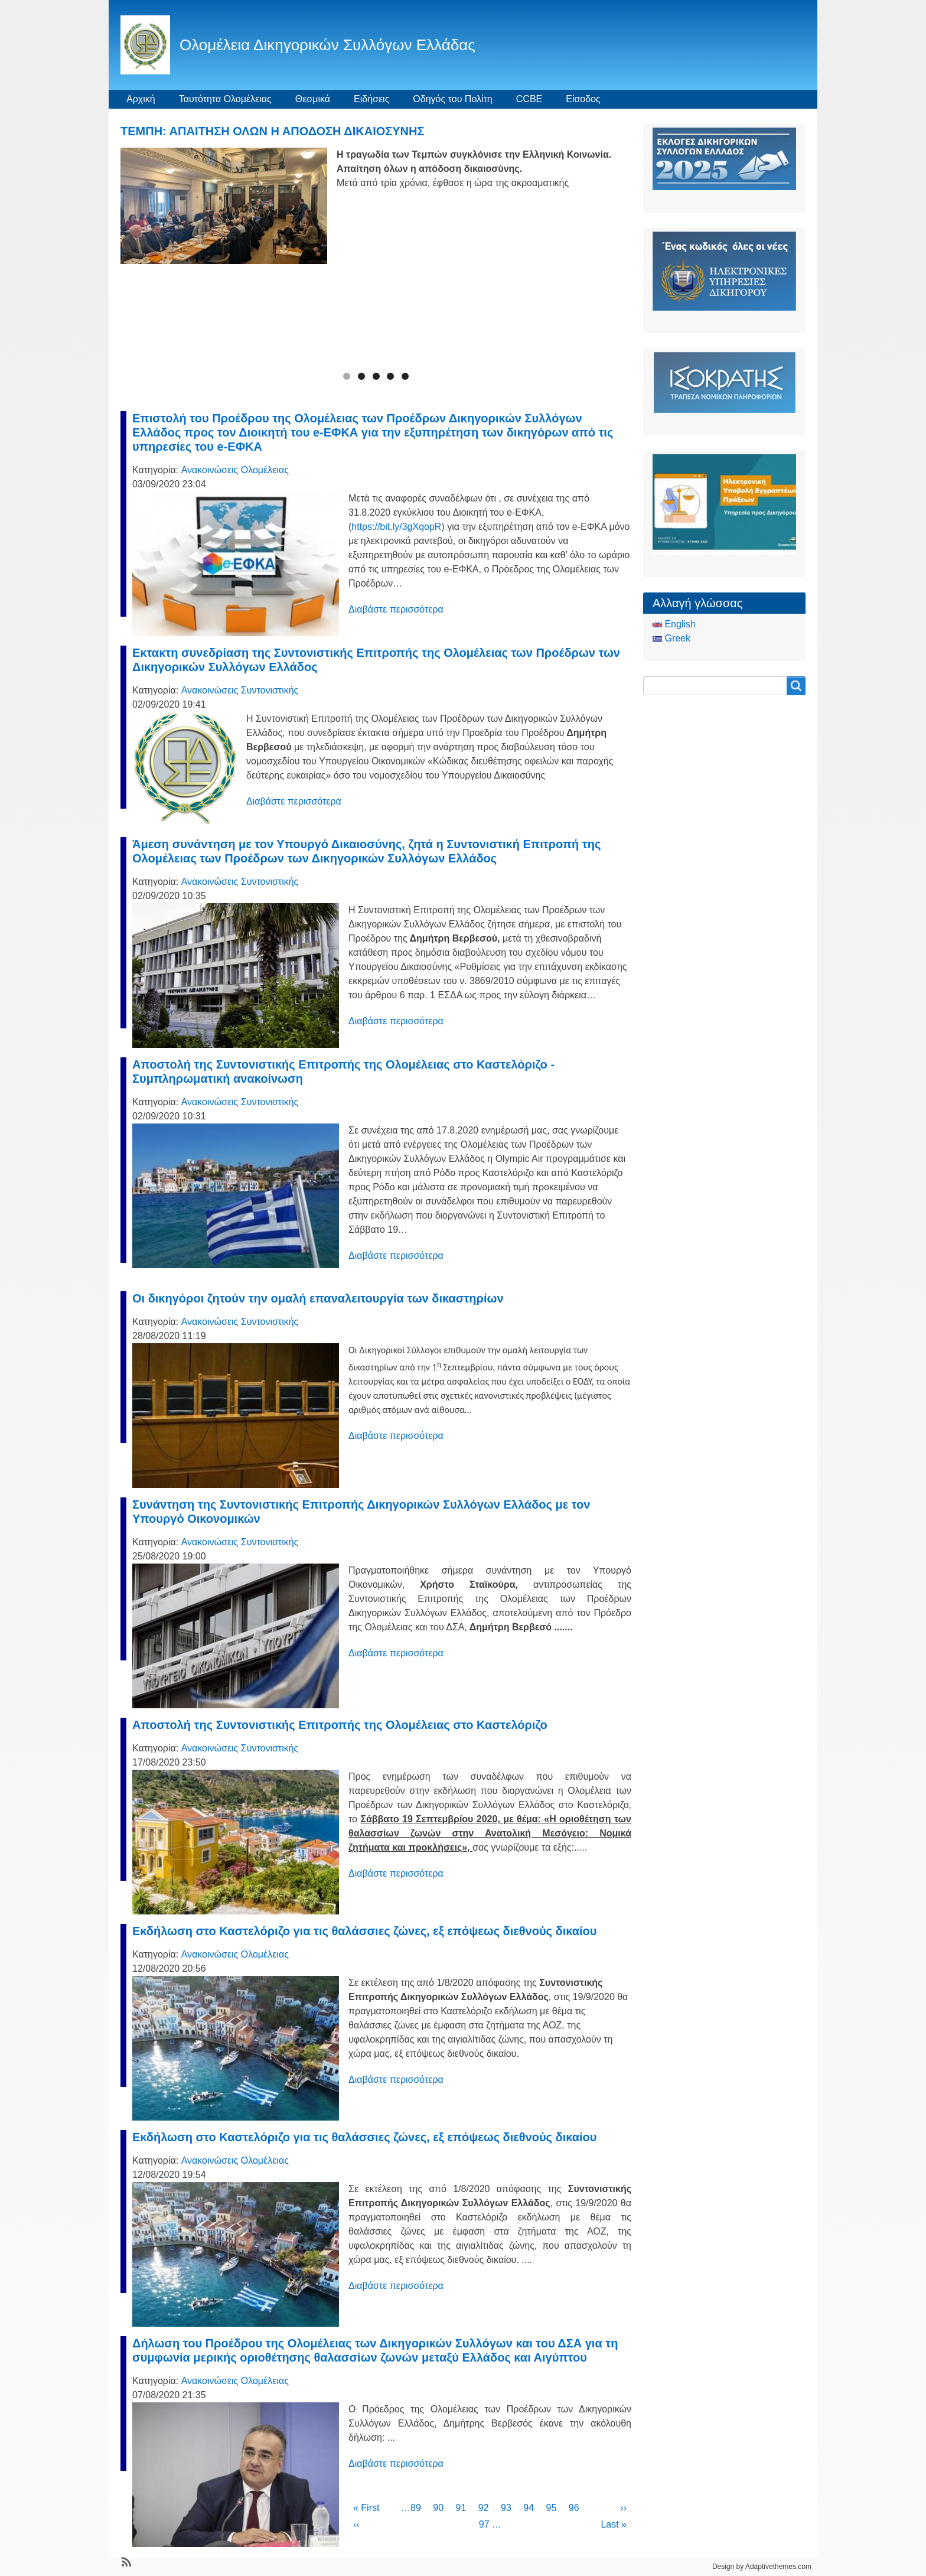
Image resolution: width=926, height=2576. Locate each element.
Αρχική (140, 99)
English (674, 624)
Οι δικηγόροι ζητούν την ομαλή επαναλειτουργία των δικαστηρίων (318, 1298)
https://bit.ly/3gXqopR (396, 527)
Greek (671, 638)
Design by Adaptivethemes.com (761, 2566)
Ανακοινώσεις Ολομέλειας (235, 470)
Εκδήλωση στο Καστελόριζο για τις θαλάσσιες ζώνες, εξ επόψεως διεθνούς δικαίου (364, 1930)
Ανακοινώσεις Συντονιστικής (240, 690)
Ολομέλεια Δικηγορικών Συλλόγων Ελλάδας (327, 45)
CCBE (529, 99)
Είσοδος (583, 99)
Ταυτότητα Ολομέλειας (225, 99)
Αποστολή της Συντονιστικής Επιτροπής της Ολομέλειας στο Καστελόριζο (339, 1724)
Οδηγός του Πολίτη (452, 99)
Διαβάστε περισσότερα (396, 609)
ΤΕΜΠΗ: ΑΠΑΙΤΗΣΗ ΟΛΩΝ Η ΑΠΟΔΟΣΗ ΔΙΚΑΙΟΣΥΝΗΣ (272, 131)
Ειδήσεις (371, 99)
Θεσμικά (312, 99)
